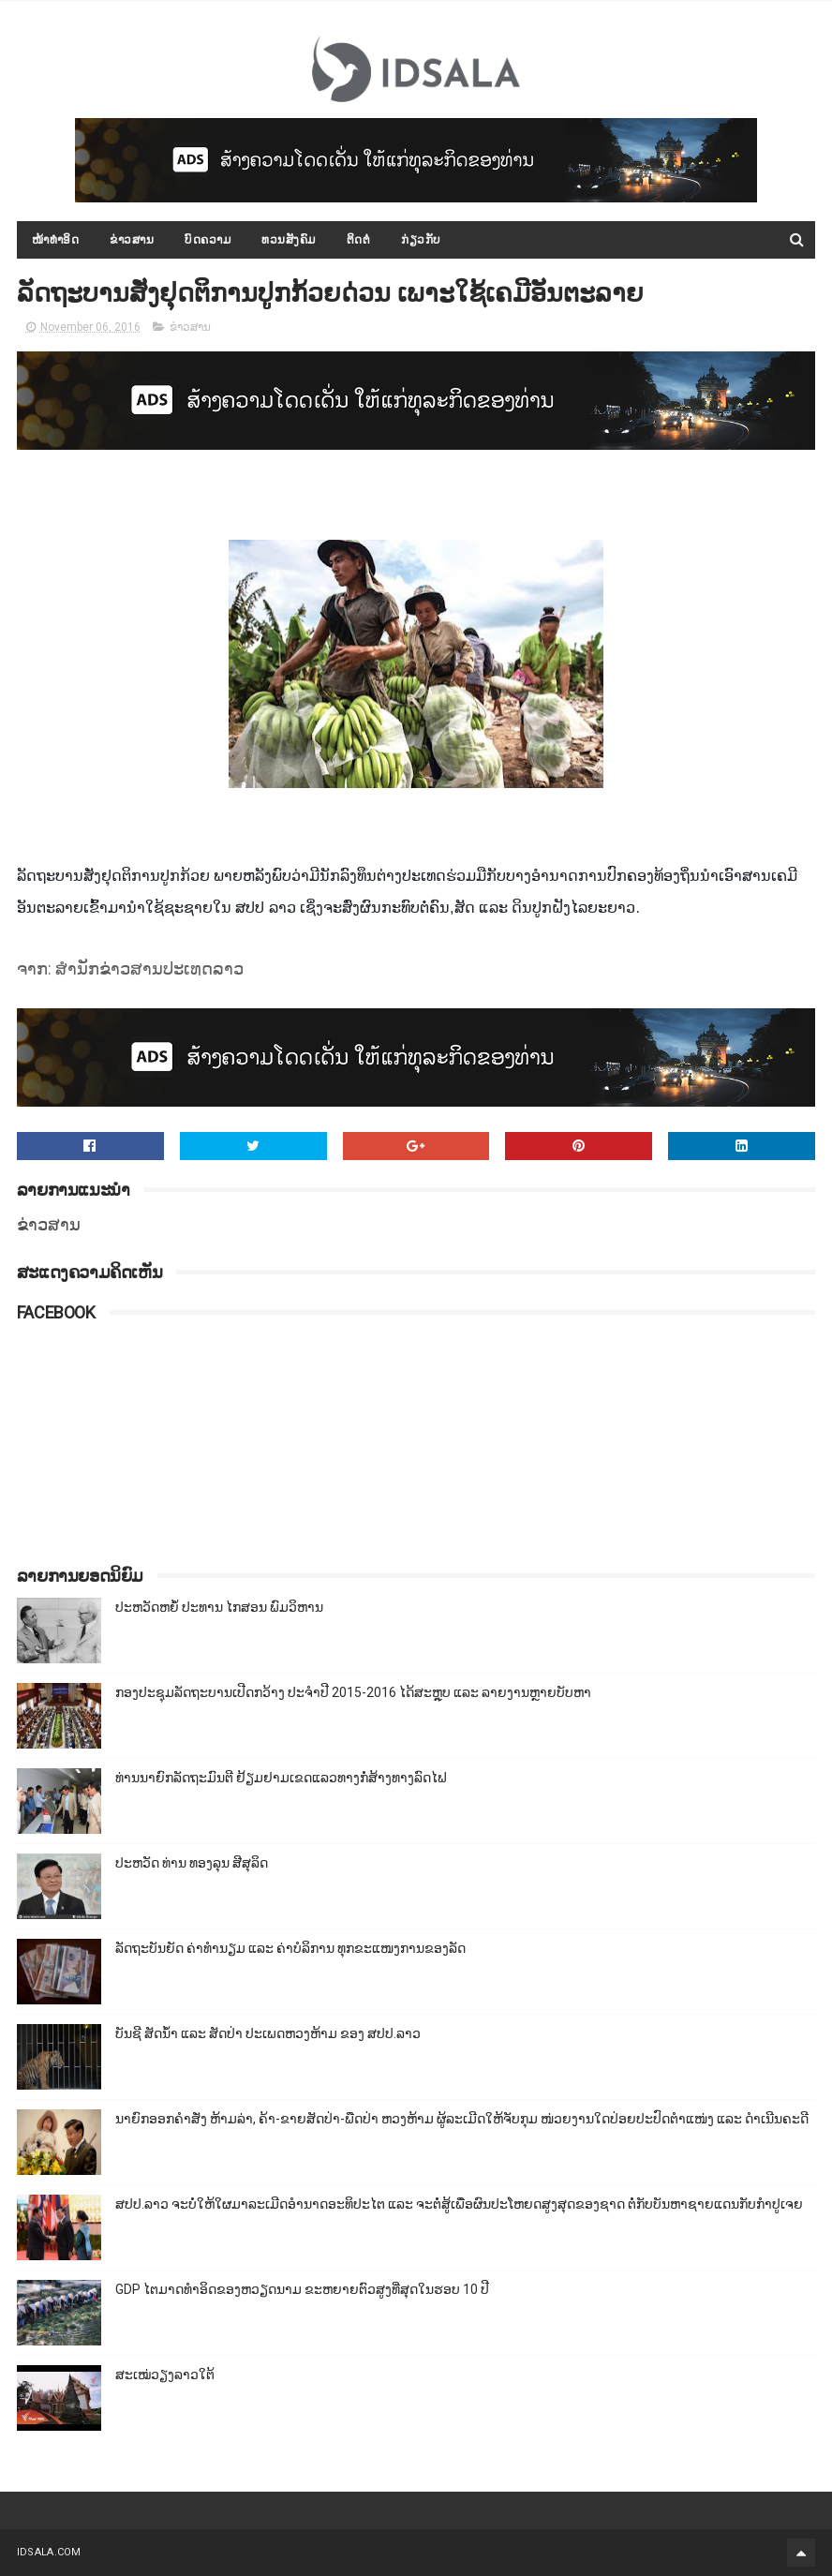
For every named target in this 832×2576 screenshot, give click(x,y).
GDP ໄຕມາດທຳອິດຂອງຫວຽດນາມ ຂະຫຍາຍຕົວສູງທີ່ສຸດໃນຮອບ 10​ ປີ (302, 2289)
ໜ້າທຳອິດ (56, 239)
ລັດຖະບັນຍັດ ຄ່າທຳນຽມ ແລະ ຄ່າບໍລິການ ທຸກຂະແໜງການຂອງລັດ (290, 1948)
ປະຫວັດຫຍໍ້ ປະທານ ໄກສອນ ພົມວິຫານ (219, 1607)
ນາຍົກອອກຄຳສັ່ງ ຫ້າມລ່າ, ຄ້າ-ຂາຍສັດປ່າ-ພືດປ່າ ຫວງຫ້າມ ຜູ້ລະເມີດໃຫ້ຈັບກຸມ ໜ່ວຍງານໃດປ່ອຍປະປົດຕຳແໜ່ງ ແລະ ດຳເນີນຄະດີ (462, 2118)
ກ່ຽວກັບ (421, 239)
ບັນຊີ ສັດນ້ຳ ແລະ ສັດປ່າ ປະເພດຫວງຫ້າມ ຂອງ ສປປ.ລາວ (268, 2033)
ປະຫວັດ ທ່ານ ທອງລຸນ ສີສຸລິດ (191, 1862)
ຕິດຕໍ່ (359, 239)
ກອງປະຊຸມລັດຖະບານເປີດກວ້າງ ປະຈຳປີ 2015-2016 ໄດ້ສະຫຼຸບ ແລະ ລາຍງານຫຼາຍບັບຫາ (353, 1692)
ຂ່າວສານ (132, 239)
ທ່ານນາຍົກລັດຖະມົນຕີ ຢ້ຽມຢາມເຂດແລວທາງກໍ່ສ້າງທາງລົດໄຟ (281, 1777)
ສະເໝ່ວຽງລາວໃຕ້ (165, 2374)
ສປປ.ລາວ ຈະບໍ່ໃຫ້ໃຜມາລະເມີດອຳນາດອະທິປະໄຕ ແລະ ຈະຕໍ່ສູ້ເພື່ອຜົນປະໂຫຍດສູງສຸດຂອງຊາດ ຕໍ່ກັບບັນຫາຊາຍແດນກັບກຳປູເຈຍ (459, 2203)
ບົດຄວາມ (207, 239)
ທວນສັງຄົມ (288, 239)
